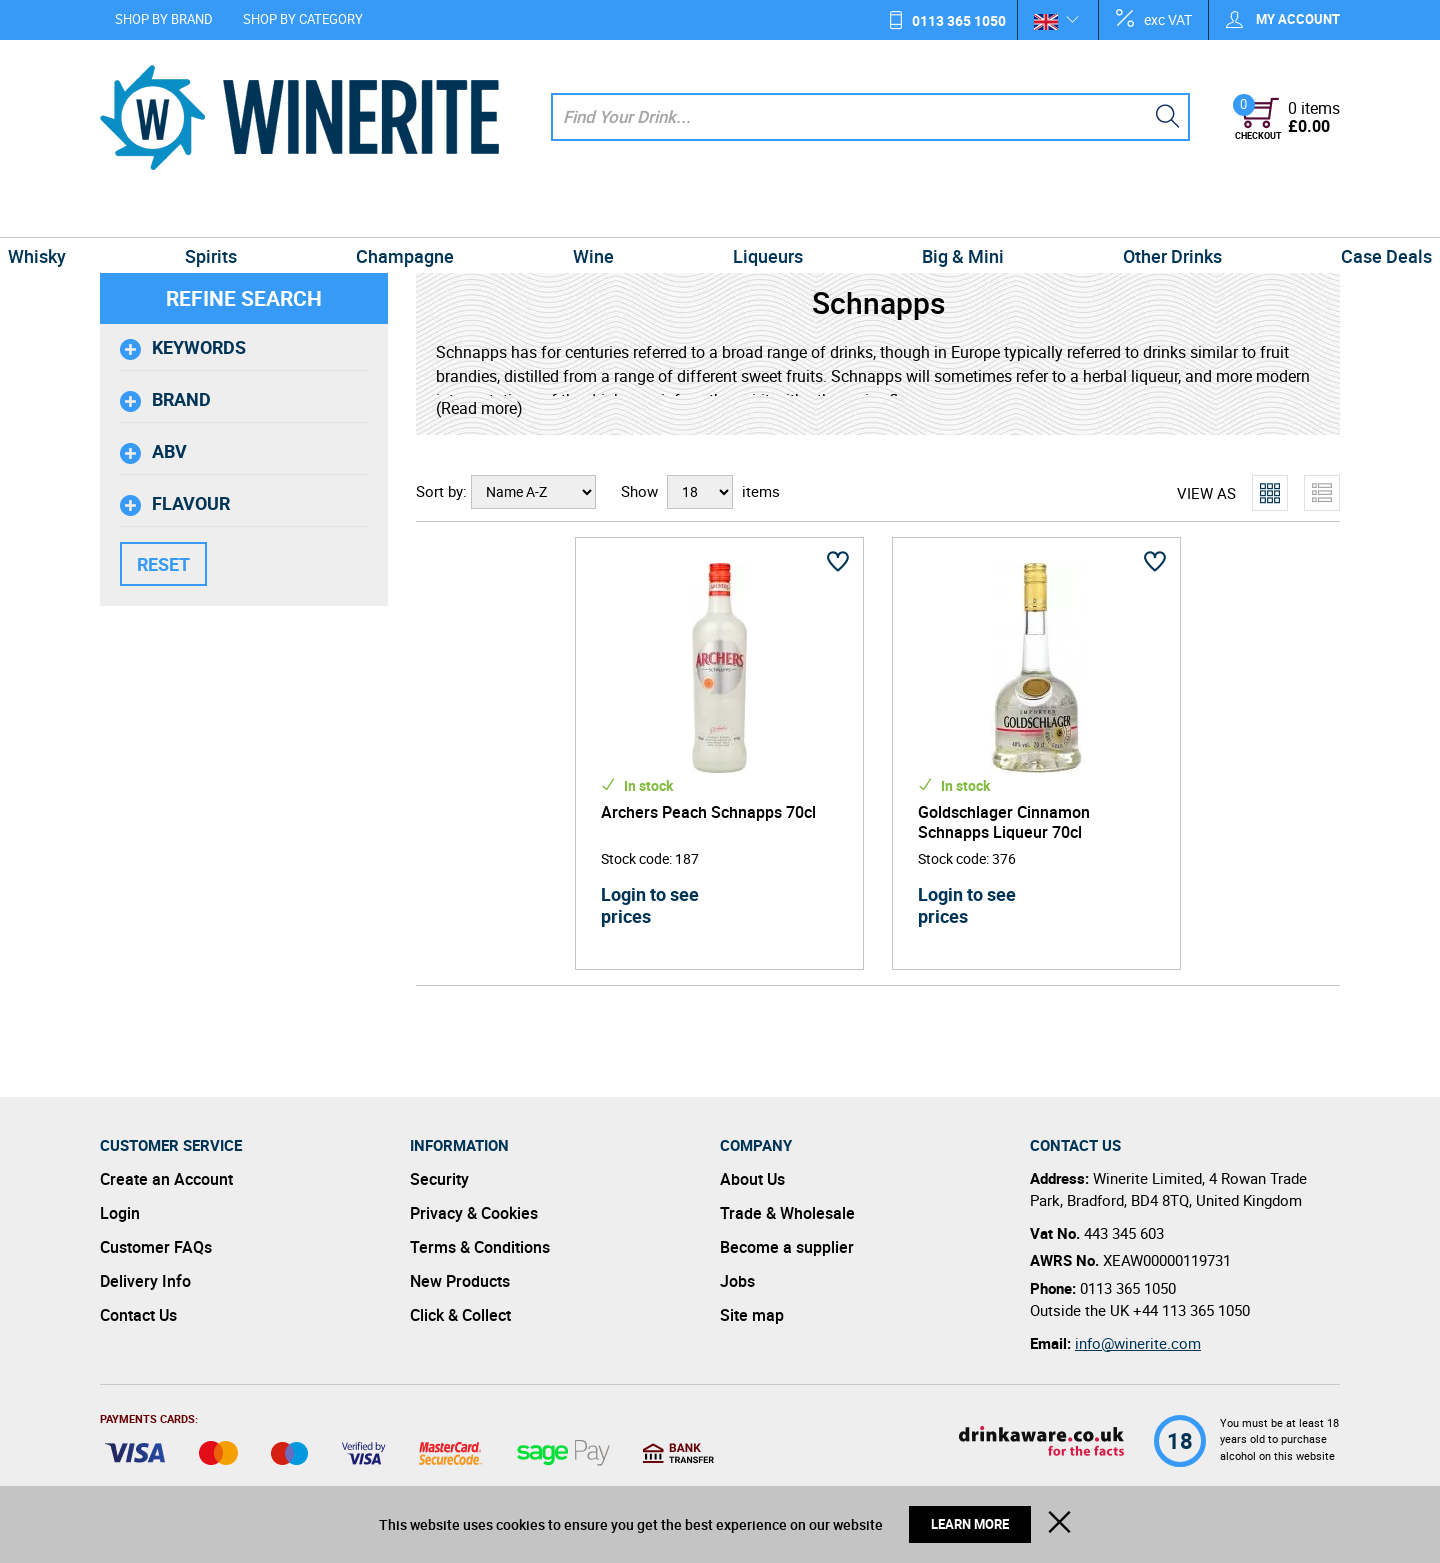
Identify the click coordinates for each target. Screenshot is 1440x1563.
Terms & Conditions (480, 1247)
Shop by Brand (164, 19)
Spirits (282, 214)
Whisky (137, 214)
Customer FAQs (156, 1247)
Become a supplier (787, 1247)
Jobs (737, 1281)
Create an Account (166, 1179)
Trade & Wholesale (787, 1213)
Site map (752, 1315)
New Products (460, 1281)
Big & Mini (920, 214)
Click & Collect (460, 1315)
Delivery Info (145, 1281)
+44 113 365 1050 (1191, 1310)
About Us (752, 1179)
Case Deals (1286, 214)
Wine (607, 214)
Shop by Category (303, 19)
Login (120, 1213)
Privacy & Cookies (474, 1213)
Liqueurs (754, 214)
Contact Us (138, 1315)
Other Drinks (1101, 214)
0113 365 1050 (959, 20)
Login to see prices (650, 905)
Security (439, 1179)
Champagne (448, 214)
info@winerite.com (1138, 1343)
